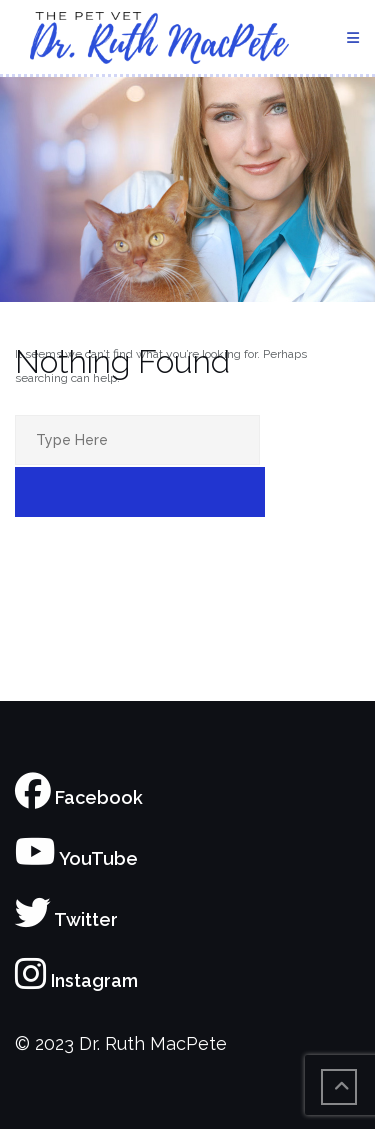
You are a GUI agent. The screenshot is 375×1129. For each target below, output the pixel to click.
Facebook (79, 797)
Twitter (66, 919)
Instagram (76, 980)
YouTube (76, 858)
